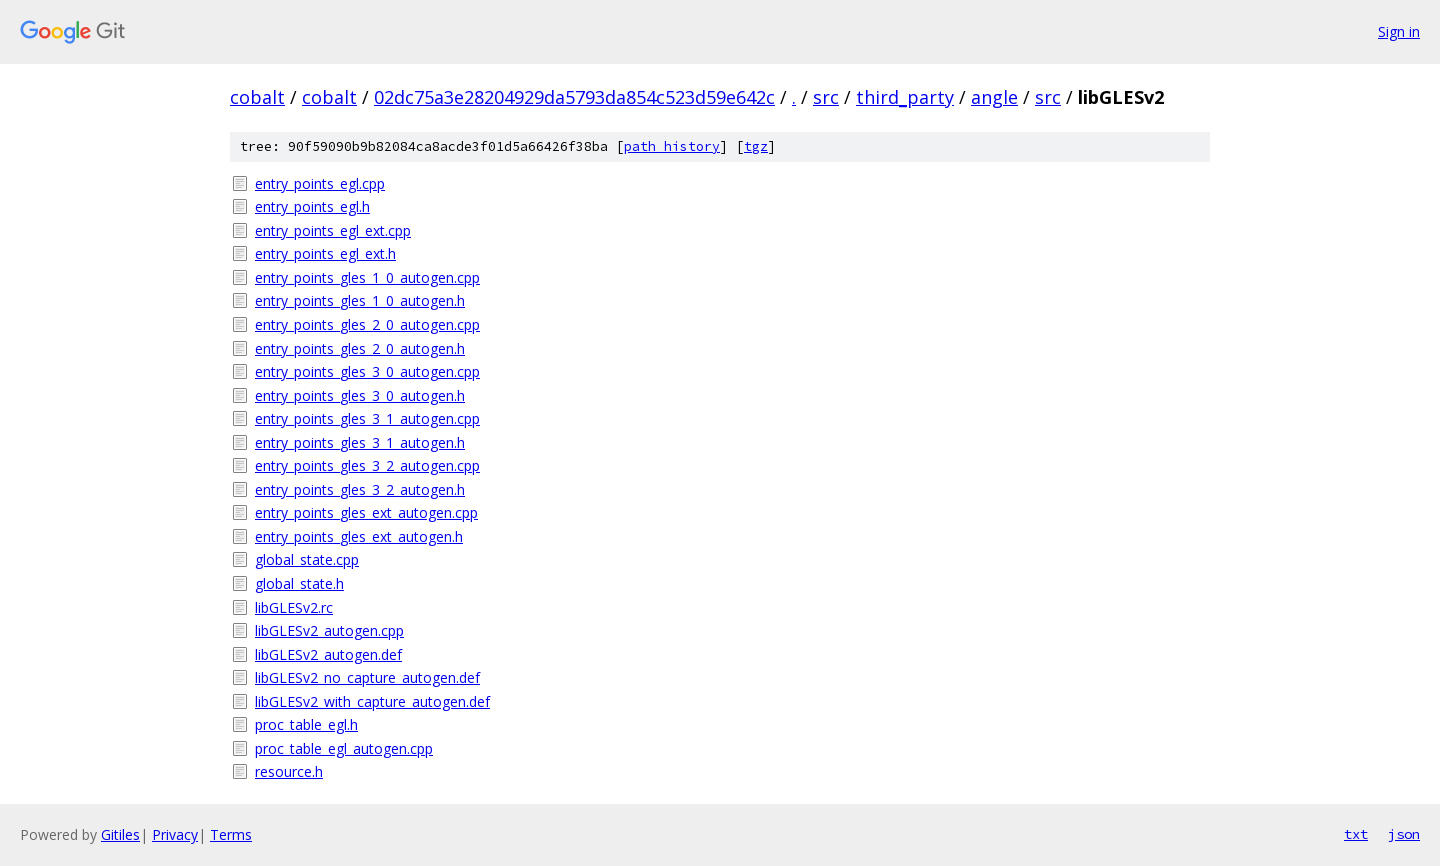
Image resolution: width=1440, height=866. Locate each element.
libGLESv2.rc (294, 607)
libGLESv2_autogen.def (328, 654)
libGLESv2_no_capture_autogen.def (367, 677)
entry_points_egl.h (312, 206)
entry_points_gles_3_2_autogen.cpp (367, 465)
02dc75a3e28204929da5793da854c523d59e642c (574, 97)
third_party (905, 97)
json (1404, 834)
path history (672, 146)
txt (1356, 834)
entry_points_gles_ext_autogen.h (359, 536)
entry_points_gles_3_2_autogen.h (360, 489)
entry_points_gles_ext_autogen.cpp (366, 512)
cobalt (257, 97)
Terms (231, 834)
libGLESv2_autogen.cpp (329, 630)
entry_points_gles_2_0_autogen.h (360, 348)
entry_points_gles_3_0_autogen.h (360, 395)
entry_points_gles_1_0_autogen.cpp (367, 277)
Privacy (175, 834)
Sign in (1399, 31)
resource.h (289, 771)
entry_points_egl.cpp (320, 183)
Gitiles (120, 834)
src (826, 97)
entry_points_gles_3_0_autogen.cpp (367, 371)
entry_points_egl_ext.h (325, 253)
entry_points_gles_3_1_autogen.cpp (367, 418)
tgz (756, 146)
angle (994, 97)
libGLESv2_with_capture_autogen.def (372, 701)
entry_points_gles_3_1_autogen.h (360, 442)
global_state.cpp (307, 559)
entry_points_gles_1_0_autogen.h (360, 300)
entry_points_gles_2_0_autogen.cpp (367, 324)
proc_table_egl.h (306, 724)
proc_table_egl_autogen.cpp (344, 748)
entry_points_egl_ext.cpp (333, 230)
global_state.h (299, 583)
